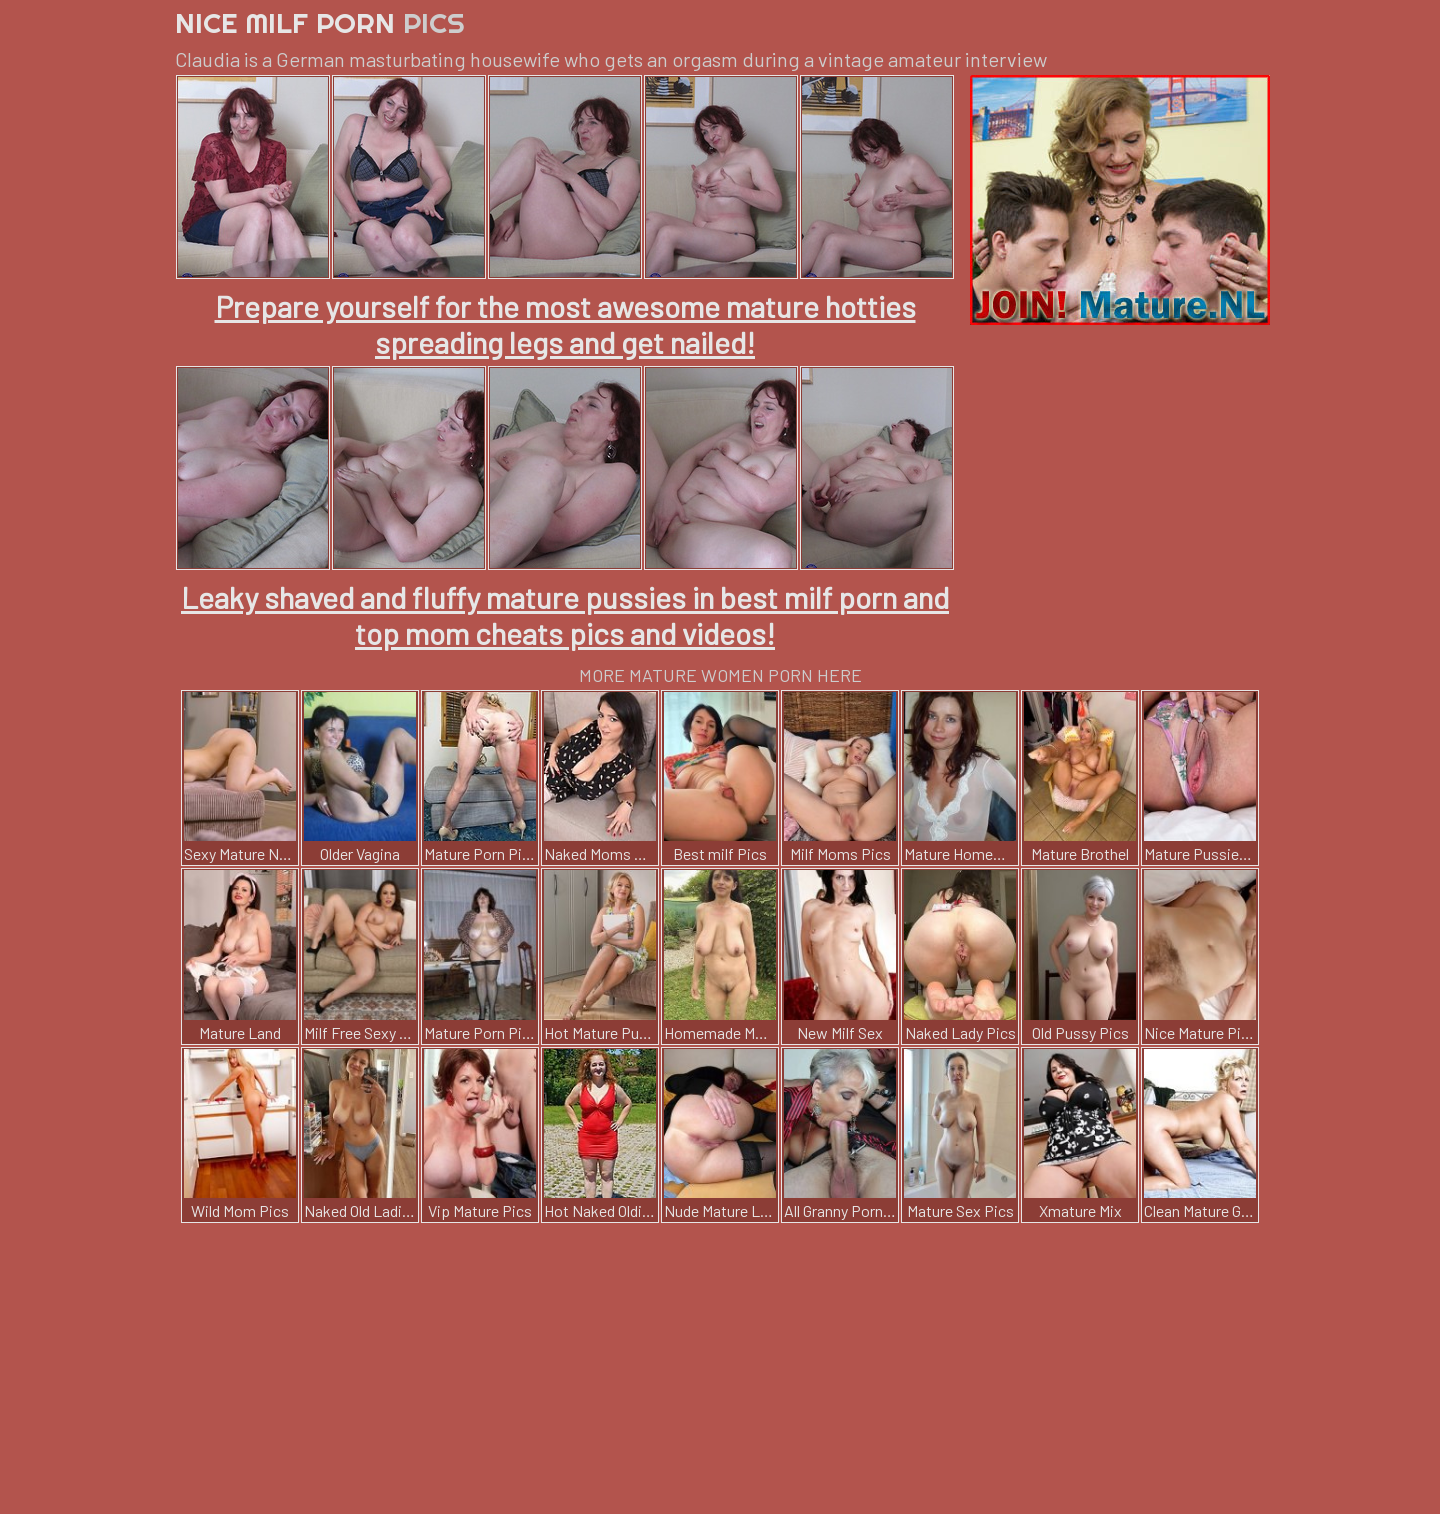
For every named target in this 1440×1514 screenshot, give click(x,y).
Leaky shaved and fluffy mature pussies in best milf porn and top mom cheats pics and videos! (565, 615)
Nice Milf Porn (320, 22)
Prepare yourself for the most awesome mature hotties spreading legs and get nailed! (565, 324)
